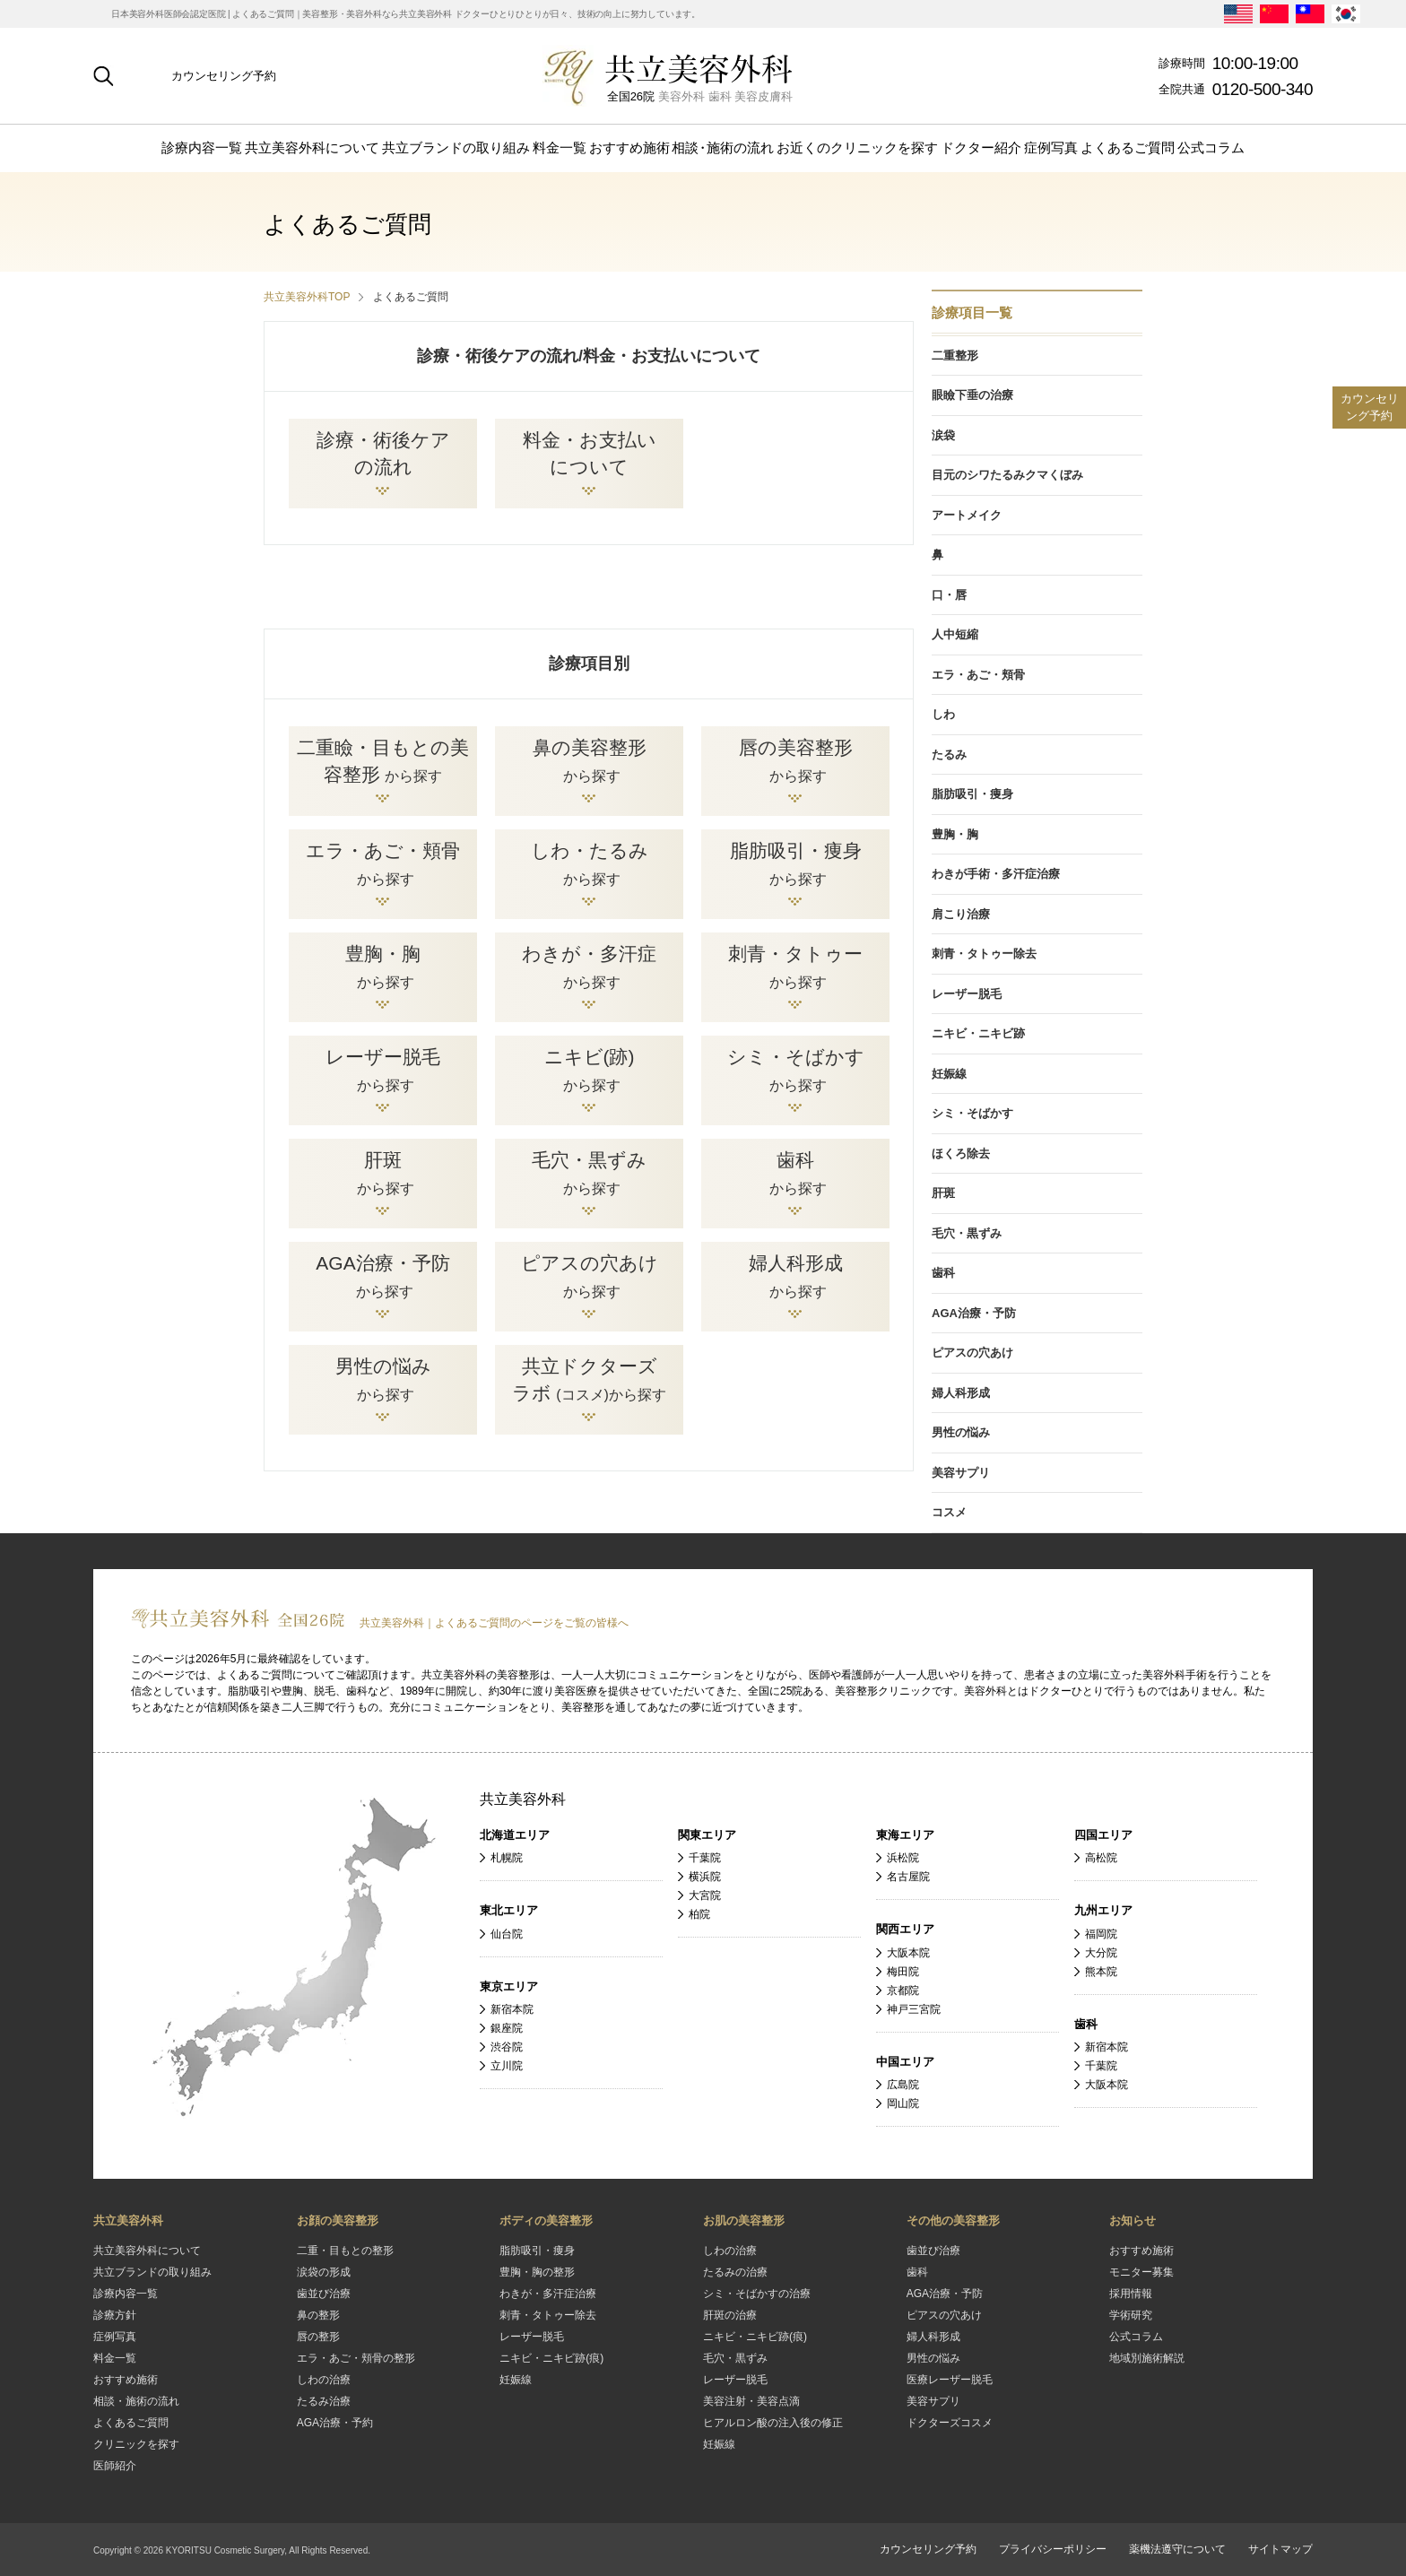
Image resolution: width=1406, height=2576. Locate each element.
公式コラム (1211, 147)
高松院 (1101, 1858)
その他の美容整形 (953, 2220)
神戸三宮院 (914, 2009)
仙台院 (506, 1934)
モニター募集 (1141, 2272)
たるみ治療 (324, 2401)
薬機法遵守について (1177, 2549)
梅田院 (903, 1971)
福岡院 (1101, 1934)
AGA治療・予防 (974, 1313)
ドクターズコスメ (950, 2422)
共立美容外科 (523, 1799)
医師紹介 (114, 2465)
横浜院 (705, 1876)
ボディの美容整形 (546, 2220)
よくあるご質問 (1128, 147)
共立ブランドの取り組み (456, 147)
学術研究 (1130, 2315)
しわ (943, 714)
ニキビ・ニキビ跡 (978, 1033)
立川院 (506, 2066)
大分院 (1101, 1953)
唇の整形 (318, 2336)
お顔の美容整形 (337, 2220)
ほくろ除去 (961, 1153)
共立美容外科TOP (307, 297)
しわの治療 (324, 2379)
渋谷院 (506, 2047)
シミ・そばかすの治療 (757, 2293)
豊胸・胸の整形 (537, 2272)
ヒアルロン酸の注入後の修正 (773, 2422)
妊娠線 (949, 1073)
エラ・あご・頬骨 (978, 674)
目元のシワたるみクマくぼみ (1007, 474)
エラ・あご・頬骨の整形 (356, 2358)
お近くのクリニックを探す (857, 147)
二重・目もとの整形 (345, 2250)
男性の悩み (961, 1432)
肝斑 (943, 1193)
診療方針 (114, 2315)
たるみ (949, 754)
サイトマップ (1280, 2549)
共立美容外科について (312, 147)
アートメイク (967, 515)
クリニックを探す (136, 2444)
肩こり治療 (961, 914)
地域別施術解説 (1147, 2358)
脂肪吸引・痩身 (972, 794)
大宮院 (705, 1895)
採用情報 (1130, 2293)
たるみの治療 (735, 2272)
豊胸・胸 (955, 834)
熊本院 (1101, 1971)
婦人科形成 (961, 1393)
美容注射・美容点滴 (751, 2401)
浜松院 (903, 1858)
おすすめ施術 (629, 147)
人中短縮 (955, 634)
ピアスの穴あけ (972, 1352)
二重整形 (955, 355)
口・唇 (949, 595)
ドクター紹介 (981, 147)
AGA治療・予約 (335, 2422)
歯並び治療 (324, 2293)
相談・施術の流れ (136, 2401)
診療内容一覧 (201, 147)
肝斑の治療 (730, 2315)
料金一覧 (559, 147)
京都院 (903, 1990)
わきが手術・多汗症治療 (996, 873)
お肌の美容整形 (744, 2220)
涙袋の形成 (324, 2272)
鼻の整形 (318, 2315)
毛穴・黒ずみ (967, 1233)
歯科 (943, 1272)
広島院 (903, 2084)
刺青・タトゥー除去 (984, 953)
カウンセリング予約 (223, 75)
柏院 (699, 1914)
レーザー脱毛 (967, 994)
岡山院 (903, 2103)
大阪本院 (908, 1953)
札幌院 (506, 1858)
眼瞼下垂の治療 (972, 395)
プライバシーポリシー (1053, 2549)
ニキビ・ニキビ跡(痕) (551, 2358)
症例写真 (1051, 147)
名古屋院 (908, 1876)
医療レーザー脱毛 (950, 2379)
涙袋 (943, 435)
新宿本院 (512, 2009)
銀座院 (506, 2028)
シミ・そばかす (972, 1113)
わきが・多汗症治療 (547, 2293)
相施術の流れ (723, 147)
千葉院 (705, 1858)
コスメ (949, 1512)
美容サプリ (961, 1472)
